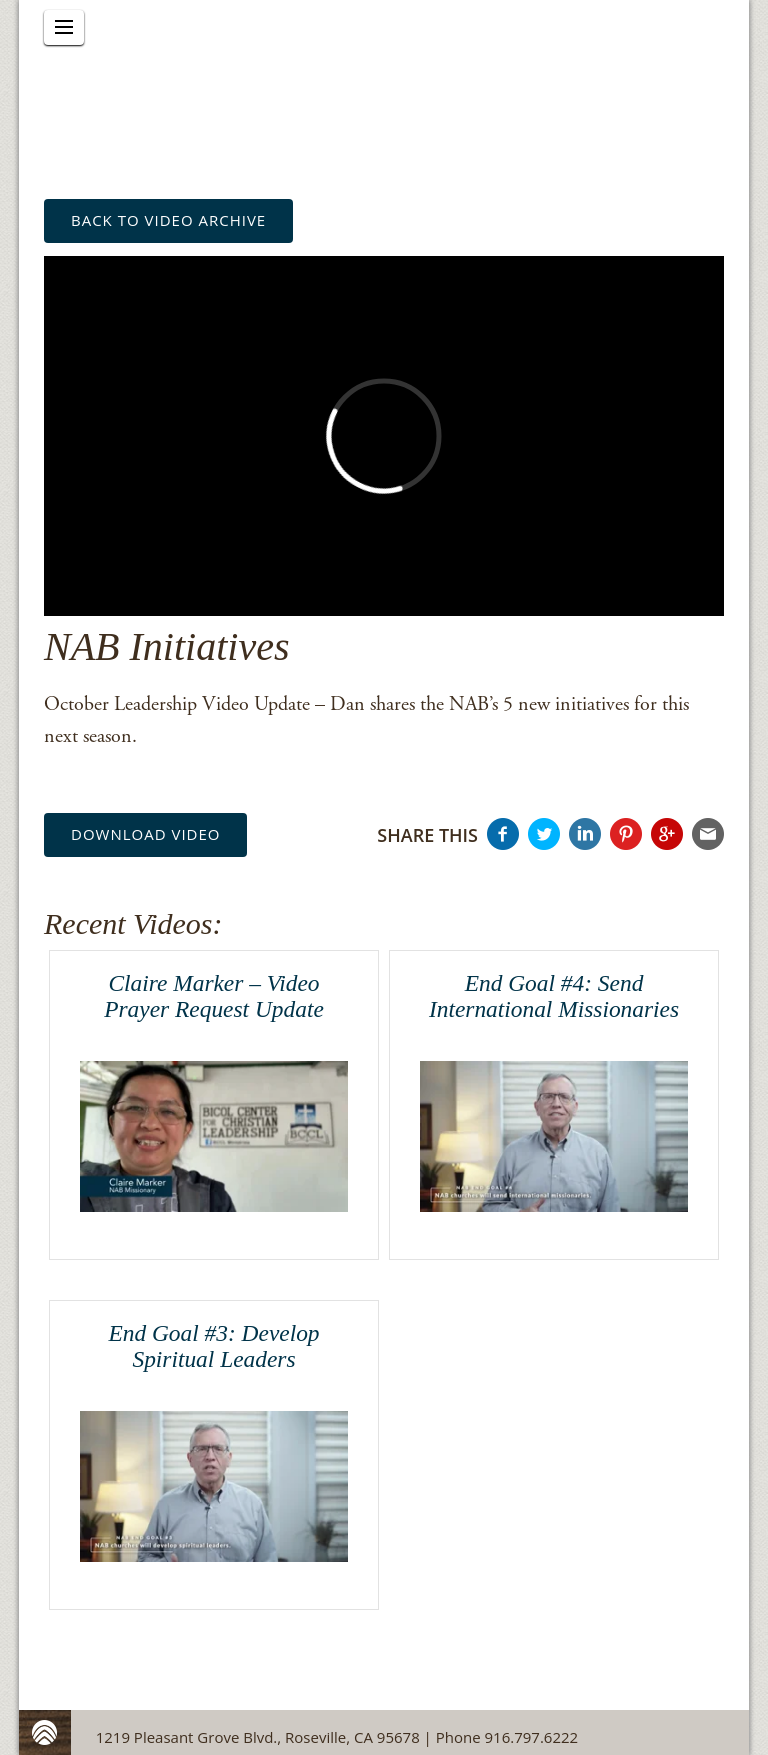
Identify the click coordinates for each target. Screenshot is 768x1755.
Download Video (145, 834)
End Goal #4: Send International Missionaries (554, 996)
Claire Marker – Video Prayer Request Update (214, 996)
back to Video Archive (168, 220)
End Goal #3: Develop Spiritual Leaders (213, 1346)
